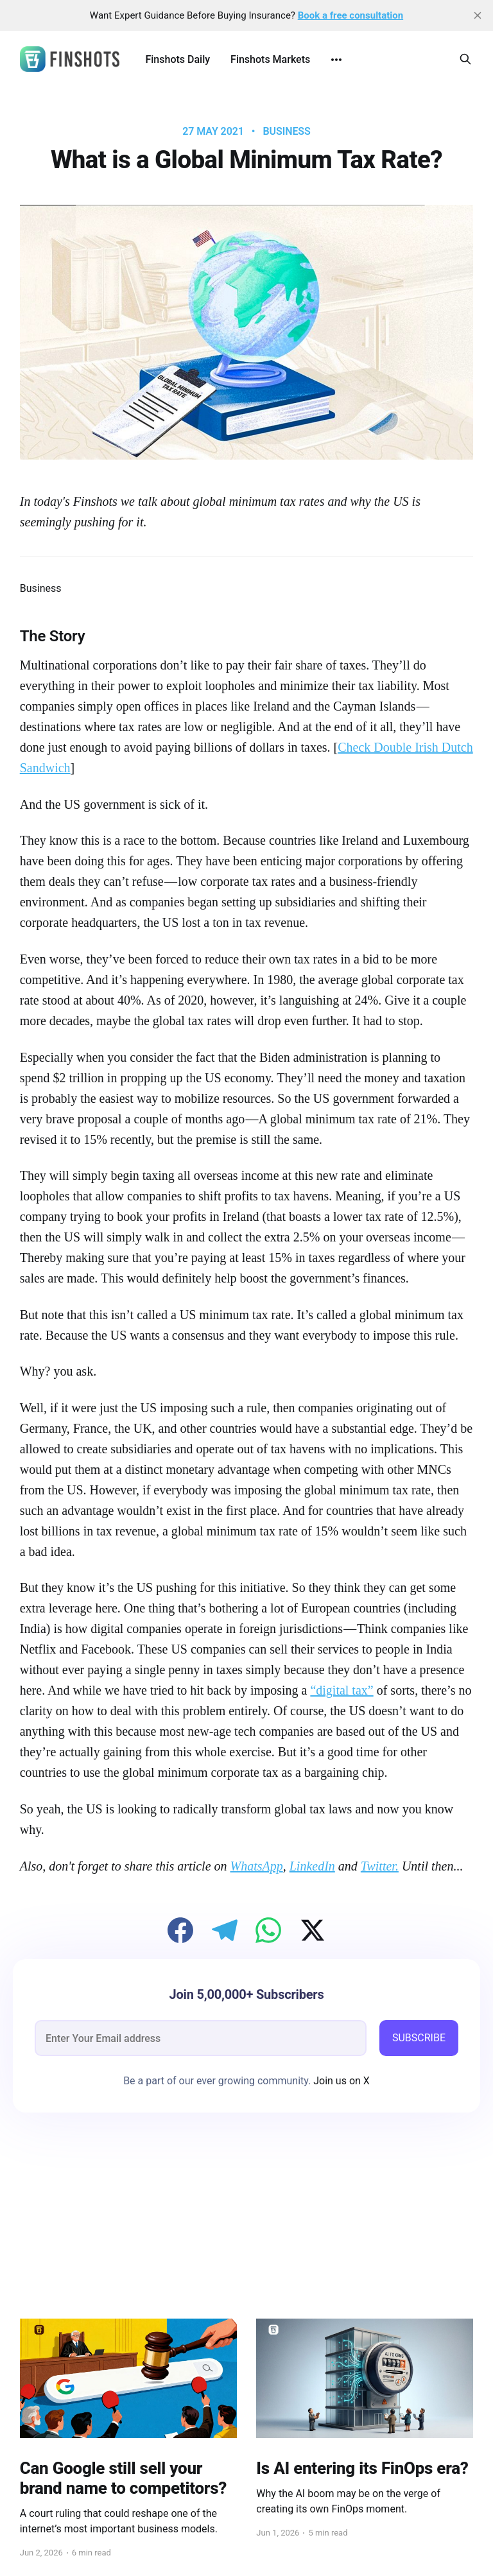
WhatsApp (256, 1866)
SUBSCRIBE (418, 2038)
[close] (477, 15)
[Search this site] (465, 59)
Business (286, 131)
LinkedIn (312, 1866)
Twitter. (380, 1866)
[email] (201, 2038)
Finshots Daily (177, 59)
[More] (336, 59)
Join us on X (340, 2081)
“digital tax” (341, 1690)
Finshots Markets (270, 59)
